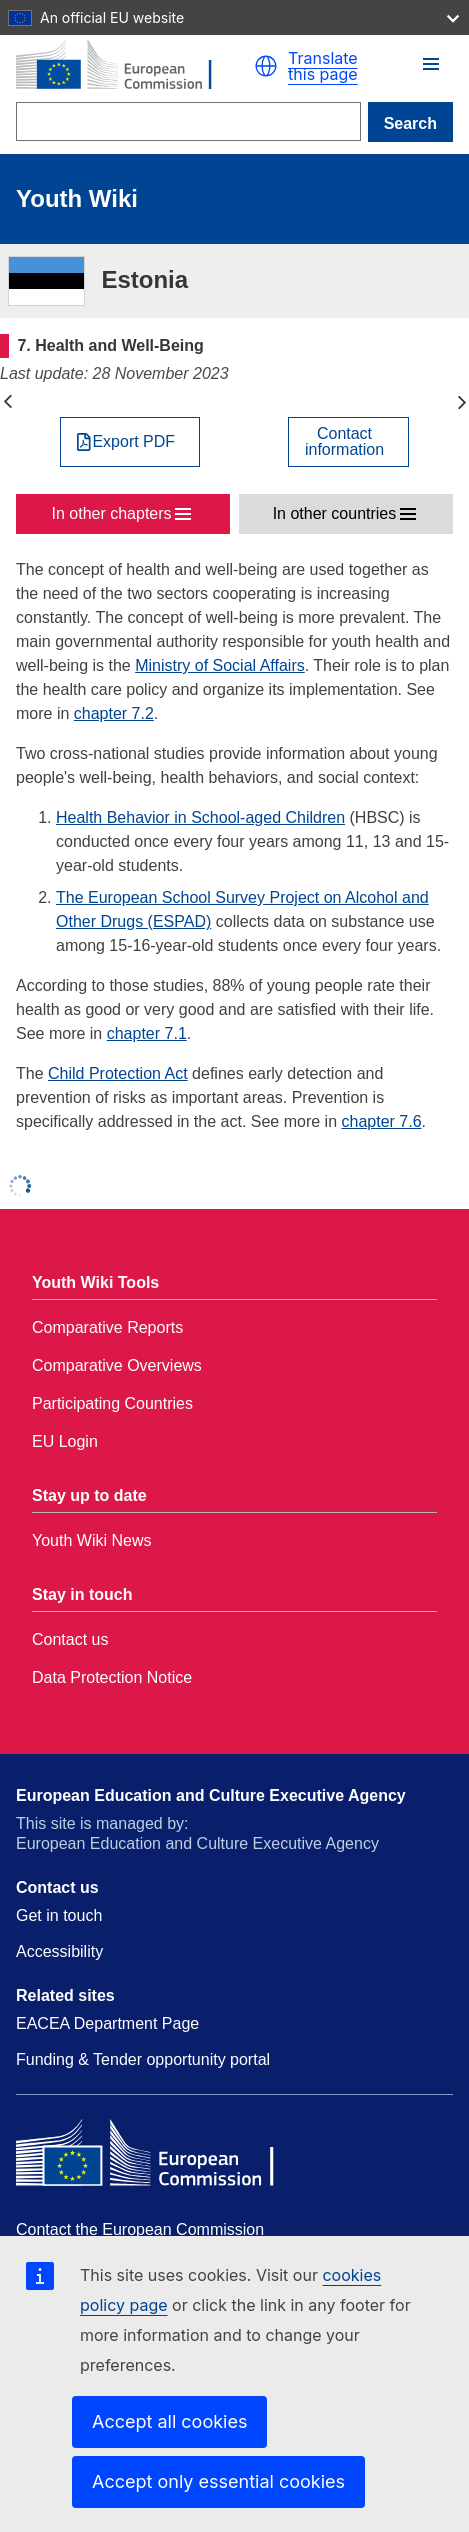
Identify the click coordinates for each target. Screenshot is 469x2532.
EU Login (65, 1441)
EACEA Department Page (107, 2023)
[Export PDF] (130, 442)
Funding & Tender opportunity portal (143, 2059)
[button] (266, 66)
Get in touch (59, 1915)
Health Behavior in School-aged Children (200, 817)
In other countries (335, 513)
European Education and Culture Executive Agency (211, 1795)
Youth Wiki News (91, 1540)
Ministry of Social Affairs (220, 665)
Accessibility (59, 1951)
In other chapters (112, 513)
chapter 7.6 (382, 1121)
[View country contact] (348, 442)
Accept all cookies (169, 2421)
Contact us (70, 1639)
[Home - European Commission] (135, 66)
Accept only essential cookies (218, 2481)
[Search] (188, 121)
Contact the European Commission (140, 2229)
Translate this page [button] (323, 66)
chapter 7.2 (114, 713)
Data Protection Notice (112, 1677)
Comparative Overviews (117, 1365)
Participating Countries (112, 1403)
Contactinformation (344, 442)
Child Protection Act (118, 1073)
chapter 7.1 (147, 1033)
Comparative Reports (107, 1327)
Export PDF (133, 442)
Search (410, 123)
